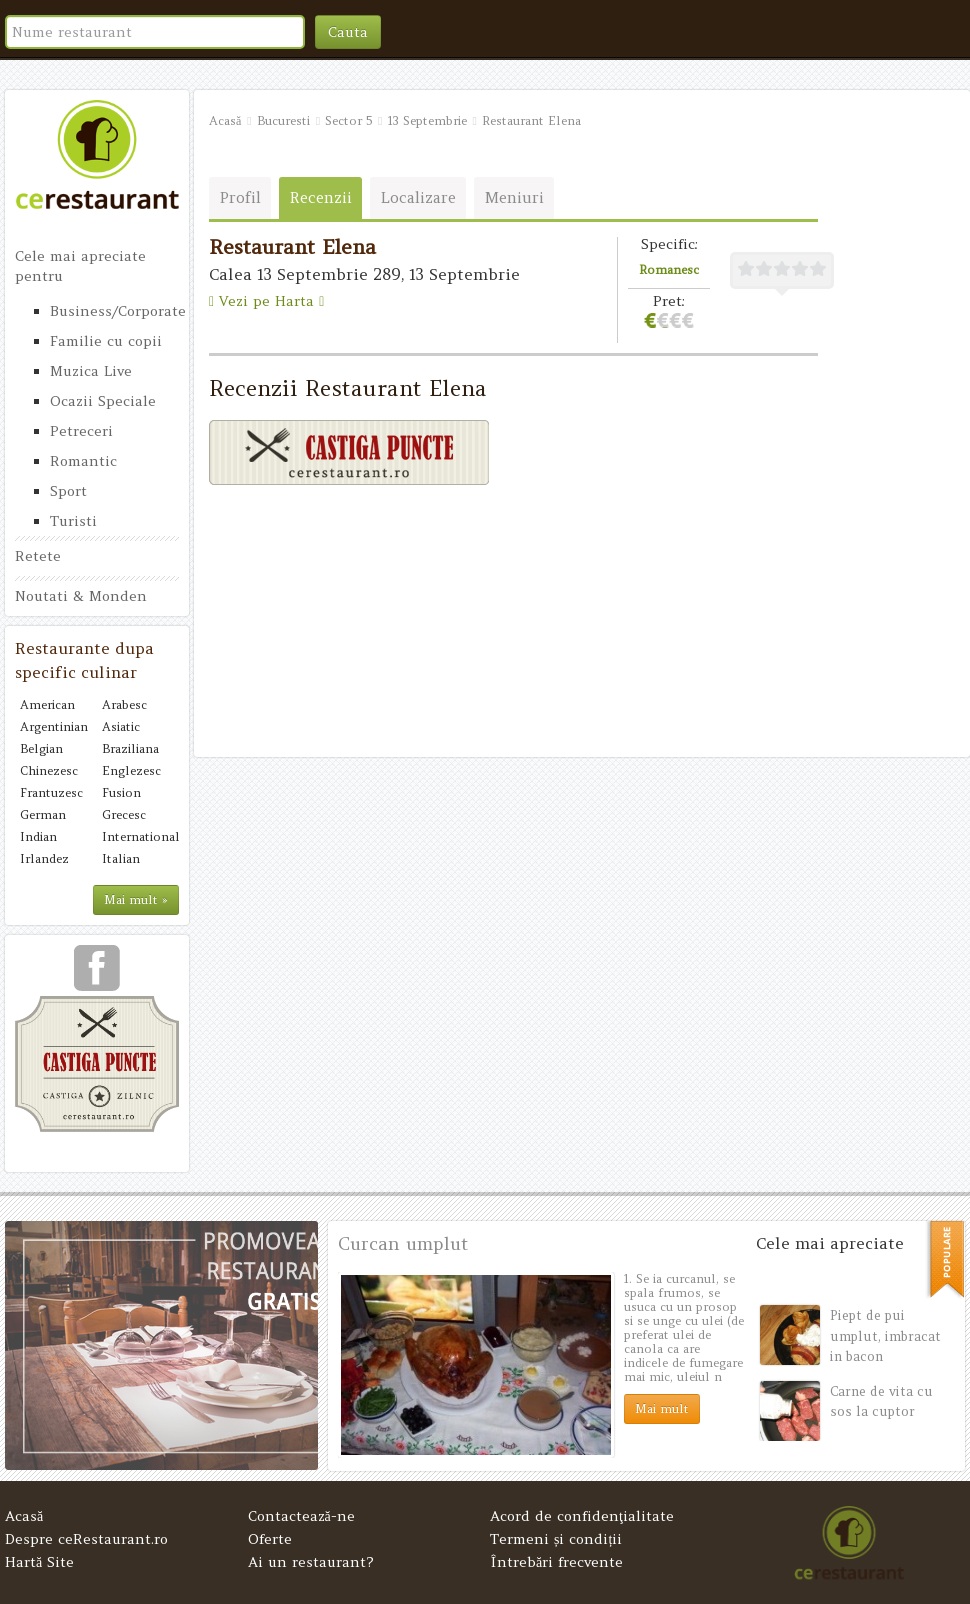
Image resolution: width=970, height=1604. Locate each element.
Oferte (270, 1539)
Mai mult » (136, 899)
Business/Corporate (114, 311)
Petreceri (81, 431)
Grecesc (124, 814)
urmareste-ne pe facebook (97, 975)
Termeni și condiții (556, 1539)
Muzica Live (91, 371)
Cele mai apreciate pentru (80, 266)
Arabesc (124, 704)
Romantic (83, 461)
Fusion (121, 792)
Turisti (73, 521)
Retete (38, 556)
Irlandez (44, 858)
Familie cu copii (106, 341)
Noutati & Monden (81, 596)
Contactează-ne (301, 1516)
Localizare (418, 197)
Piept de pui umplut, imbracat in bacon (885, 1336)
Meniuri (514, 197)
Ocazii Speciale (103, 401)
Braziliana (130, 748)
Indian (38, 836)
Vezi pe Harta (266, 301)
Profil (240, 197)
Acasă (24, 1516)
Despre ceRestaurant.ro (86, 1539)
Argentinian (54, 726)
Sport (68, 491)
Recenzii (321, 197)
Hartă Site (39, 1562)
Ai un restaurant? (311, 1562)
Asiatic (121, 726)
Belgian (41, 748)
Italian (121, 858)
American (47, 704)
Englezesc (131, 770)
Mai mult (662, 1408)
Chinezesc (49, 770)
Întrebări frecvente (556, 1562)
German (43, 814)
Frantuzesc (51, 792)
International (138, 836)
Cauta (348, 32)
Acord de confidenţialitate (582, 1516)
